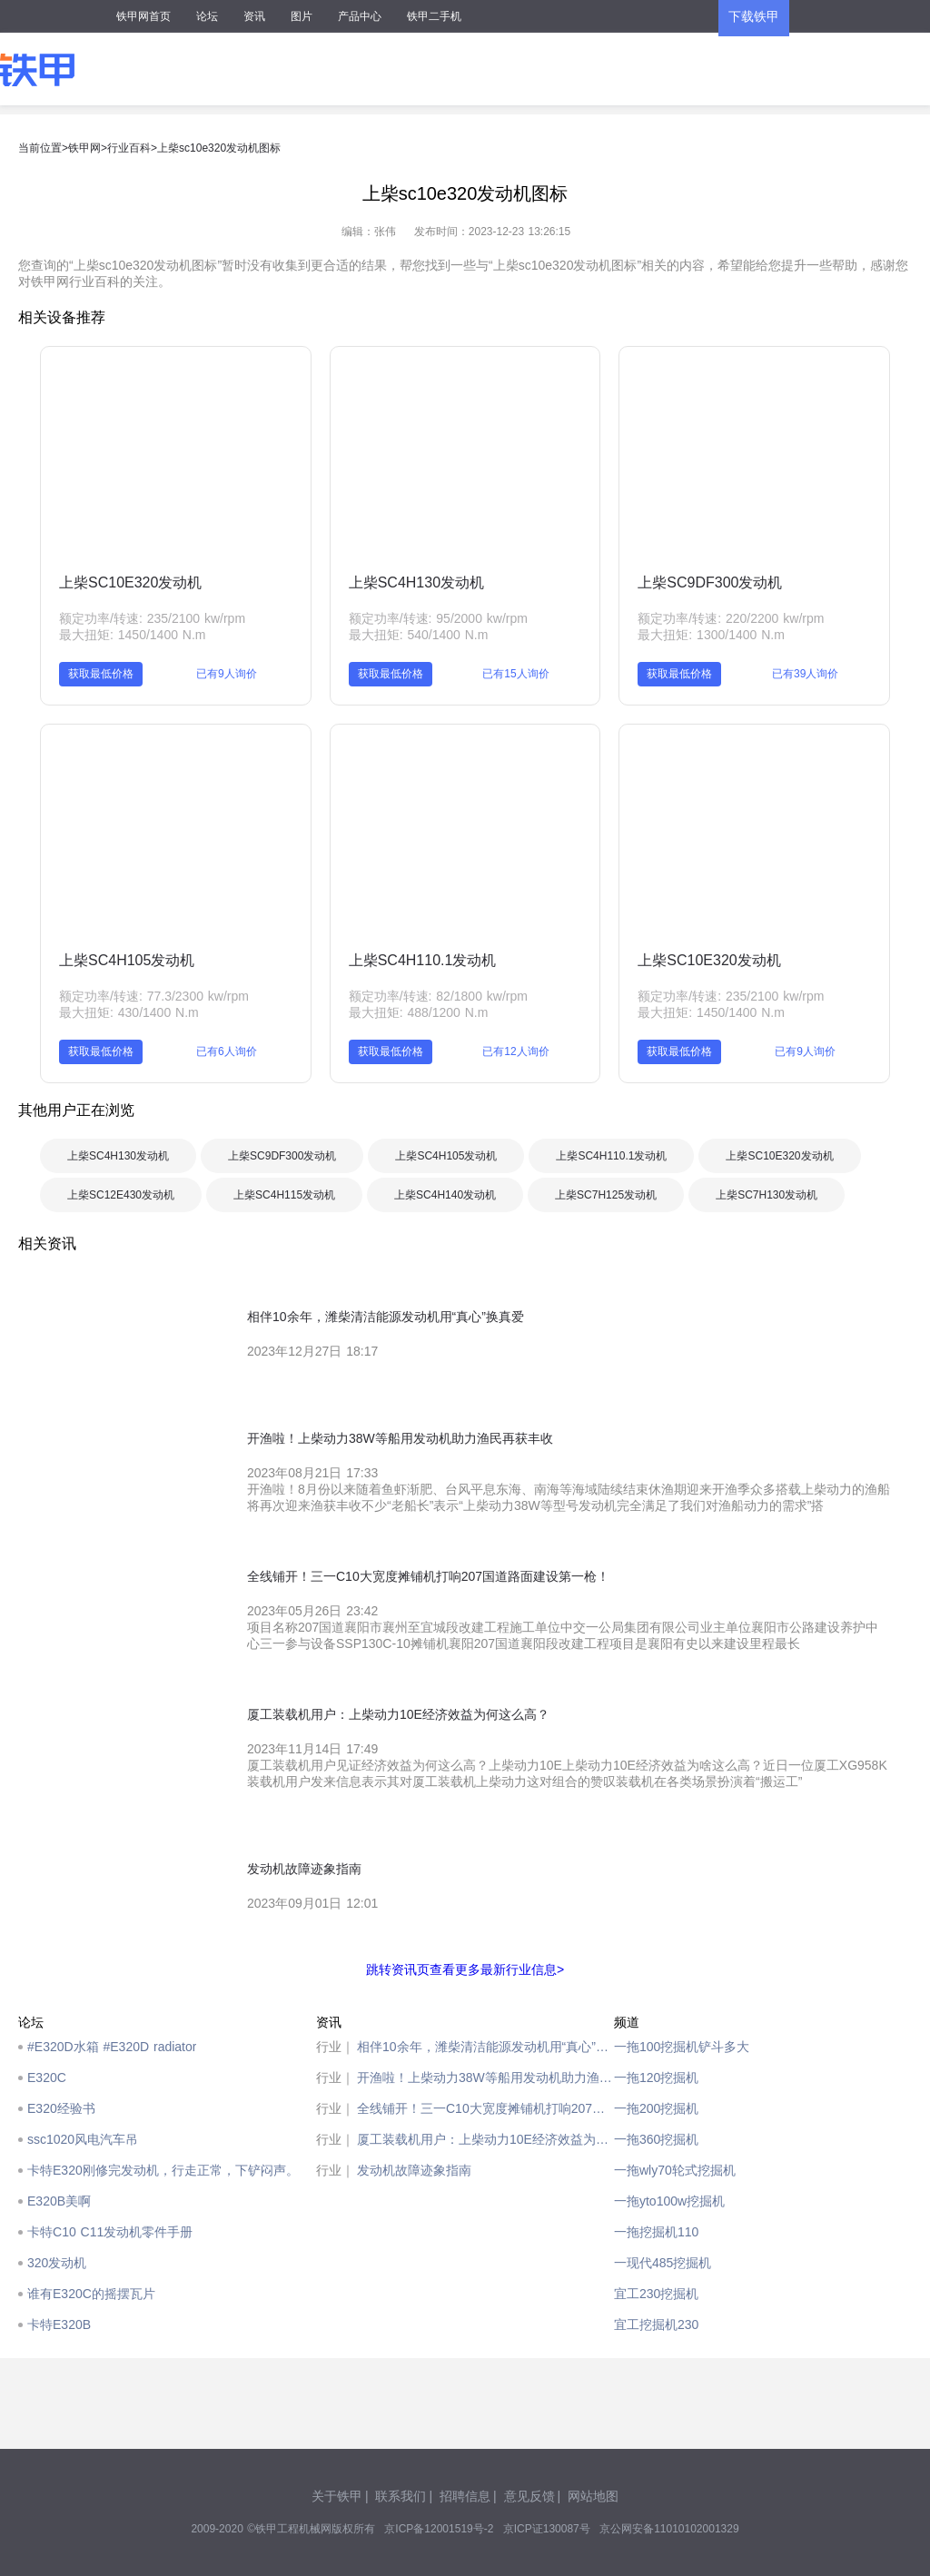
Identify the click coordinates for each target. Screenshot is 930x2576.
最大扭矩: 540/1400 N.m (419, 634)
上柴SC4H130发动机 (416, 582)
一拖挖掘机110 (656, 2232)
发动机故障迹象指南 (414, 2170)
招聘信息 (465, 2496)
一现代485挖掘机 (662, 2262)
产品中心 (359, 16)
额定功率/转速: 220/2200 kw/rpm (731, 618)
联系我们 (400, 2496)
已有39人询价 (805, 673)
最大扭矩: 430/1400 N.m (129, 1012)
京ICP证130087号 (546, 2528)
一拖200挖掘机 (656, 2108)
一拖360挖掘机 (656, 2139)
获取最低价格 (101, 673)
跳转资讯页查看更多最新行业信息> (465, 1969)
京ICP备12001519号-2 (438, 2528)
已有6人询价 (226, 1051)
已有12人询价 (515, 1051)
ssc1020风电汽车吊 (82, 2139)
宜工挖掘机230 (656, 2324)
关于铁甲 (337, 2496)
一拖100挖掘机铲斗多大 (681, 2046)
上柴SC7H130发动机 (766, 1195)
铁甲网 (84, 148)
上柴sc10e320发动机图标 (219, 148)
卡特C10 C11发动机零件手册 (110, 2232)
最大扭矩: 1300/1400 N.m (711, 634)
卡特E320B (59, 2324)
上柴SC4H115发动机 (284, 1195)
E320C (46, 2077)
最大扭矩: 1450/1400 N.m (132, 634)
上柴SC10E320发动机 (130, 582)
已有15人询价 (515, 673)
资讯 (254, 16)
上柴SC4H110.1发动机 (423, 960)
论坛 (207, 16)
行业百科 (129, 148)
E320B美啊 (59, 2201)
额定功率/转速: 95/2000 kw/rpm (438, 618)
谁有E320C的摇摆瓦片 (91, 2293)
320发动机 (56, 2262)
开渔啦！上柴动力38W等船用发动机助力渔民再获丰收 (485, 2077)
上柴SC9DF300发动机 (710, 582)
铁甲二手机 (434, 16)
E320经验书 (61, 2108)
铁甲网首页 (143, 16)
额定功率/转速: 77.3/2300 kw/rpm (154, 996)
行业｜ (335, 2046)
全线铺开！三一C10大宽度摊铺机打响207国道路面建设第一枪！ (485, 2108)
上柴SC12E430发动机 (120, 1195)
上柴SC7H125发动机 (606, 1195)
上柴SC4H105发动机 (126, 960)
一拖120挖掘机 (656, 2077)
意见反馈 (529, 2496)
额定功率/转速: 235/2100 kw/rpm (152, 618)
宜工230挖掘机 (656, 2293)
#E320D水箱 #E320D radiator (111, 2046)
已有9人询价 (226, 673)
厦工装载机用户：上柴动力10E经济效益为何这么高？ (485, 2139)
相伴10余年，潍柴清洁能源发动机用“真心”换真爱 (485, 2046)
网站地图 (593, 2496)
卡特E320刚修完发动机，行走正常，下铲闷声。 (163, 2170)
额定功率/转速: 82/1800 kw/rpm (438, 996)
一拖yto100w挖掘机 (669, 2201)
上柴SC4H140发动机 (445, 1195)
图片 (301, 16)
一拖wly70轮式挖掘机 (675, 2170)
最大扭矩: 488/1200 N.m (419, 1012)
